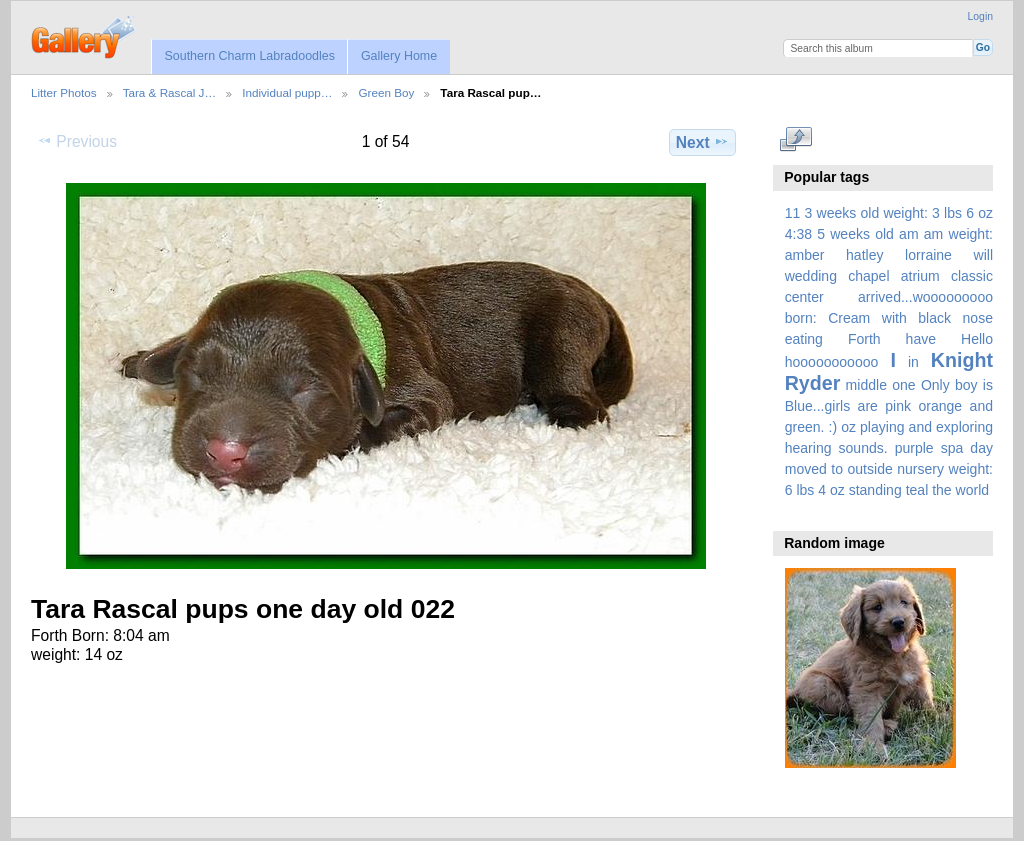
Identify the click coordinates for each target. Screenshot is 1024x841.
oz (848, 427)
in (913, 362)
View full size (795, 140)
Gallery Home (399, 56)
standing (875, 490)
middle (866, 385)
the (942, 490)
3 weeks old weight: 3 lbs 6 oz (899, 213)
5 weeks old (855, 234)
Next (702, 142)
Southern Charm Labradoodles (249, 56)
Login (980, 16)
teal (917, 490)
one (903, 385)
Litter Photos (64, 92)
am (909, 234)
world (973, 490)
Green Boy (386, 92)
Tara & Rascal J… (170, 92)
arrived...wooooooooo (925, 297)
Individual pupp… (287, 92)
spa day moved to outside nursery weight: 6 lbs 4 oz (889, 469)
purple (914, 448)
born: (801, 318)
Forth (864, 339)
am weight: (958, 234)
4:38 (798, 234)
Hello (977, 339)
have (921, 339)
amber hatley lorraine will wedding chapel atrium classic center (889, 276)
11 (793, 213)
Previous (77, 141)
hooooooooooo (832, 362)
